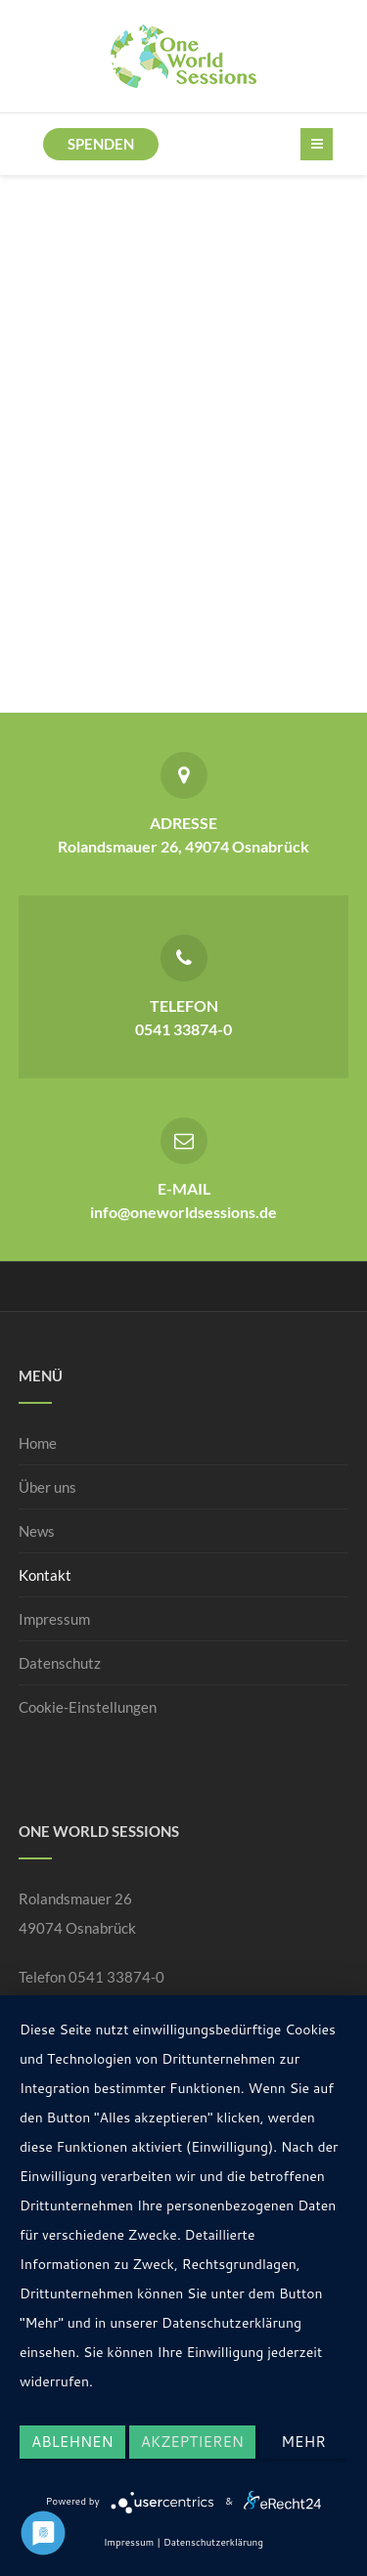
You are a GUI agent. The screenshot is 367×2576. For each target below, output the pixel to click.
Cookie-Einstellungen (88, 1707)
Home (38, 1443)
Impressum (54, 1619)
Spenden (101, 144)
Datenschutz (60, 1663)
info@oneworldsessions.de (183, 1211)
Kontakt (45, 1575)
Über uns (47, 1487)
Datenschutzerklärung (213, 2542)
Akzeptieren (192, 2441)
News (37, 1531)
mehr (303, 2441)
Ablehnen (72, 2441)
